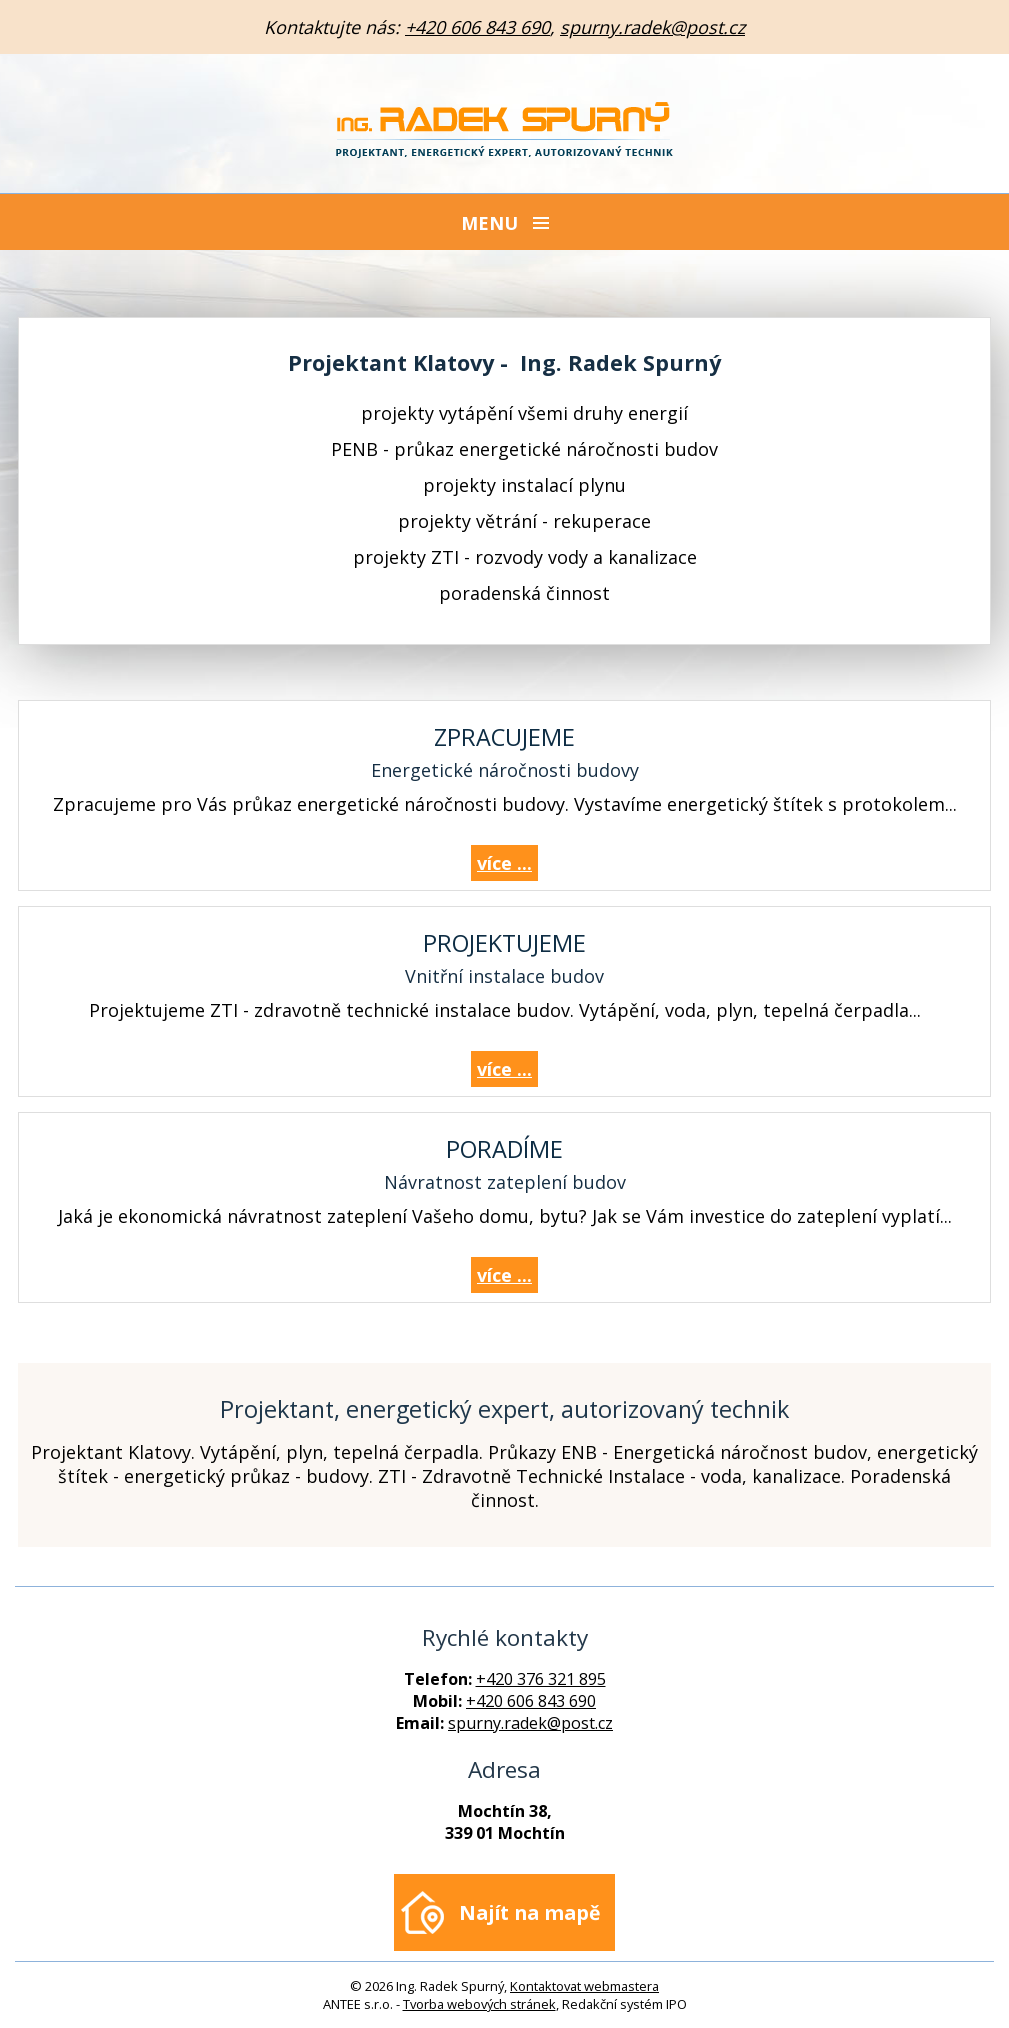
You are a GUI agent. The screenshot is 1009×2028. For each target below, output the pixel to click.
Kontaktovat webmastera (584, 1986)
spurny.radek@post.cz (652, 27)
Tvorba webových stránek (479, 2004)
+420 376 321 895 (541, 1679)
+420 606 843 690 (477, 27)
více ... (504, 863)
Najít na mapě (529, 1912)
